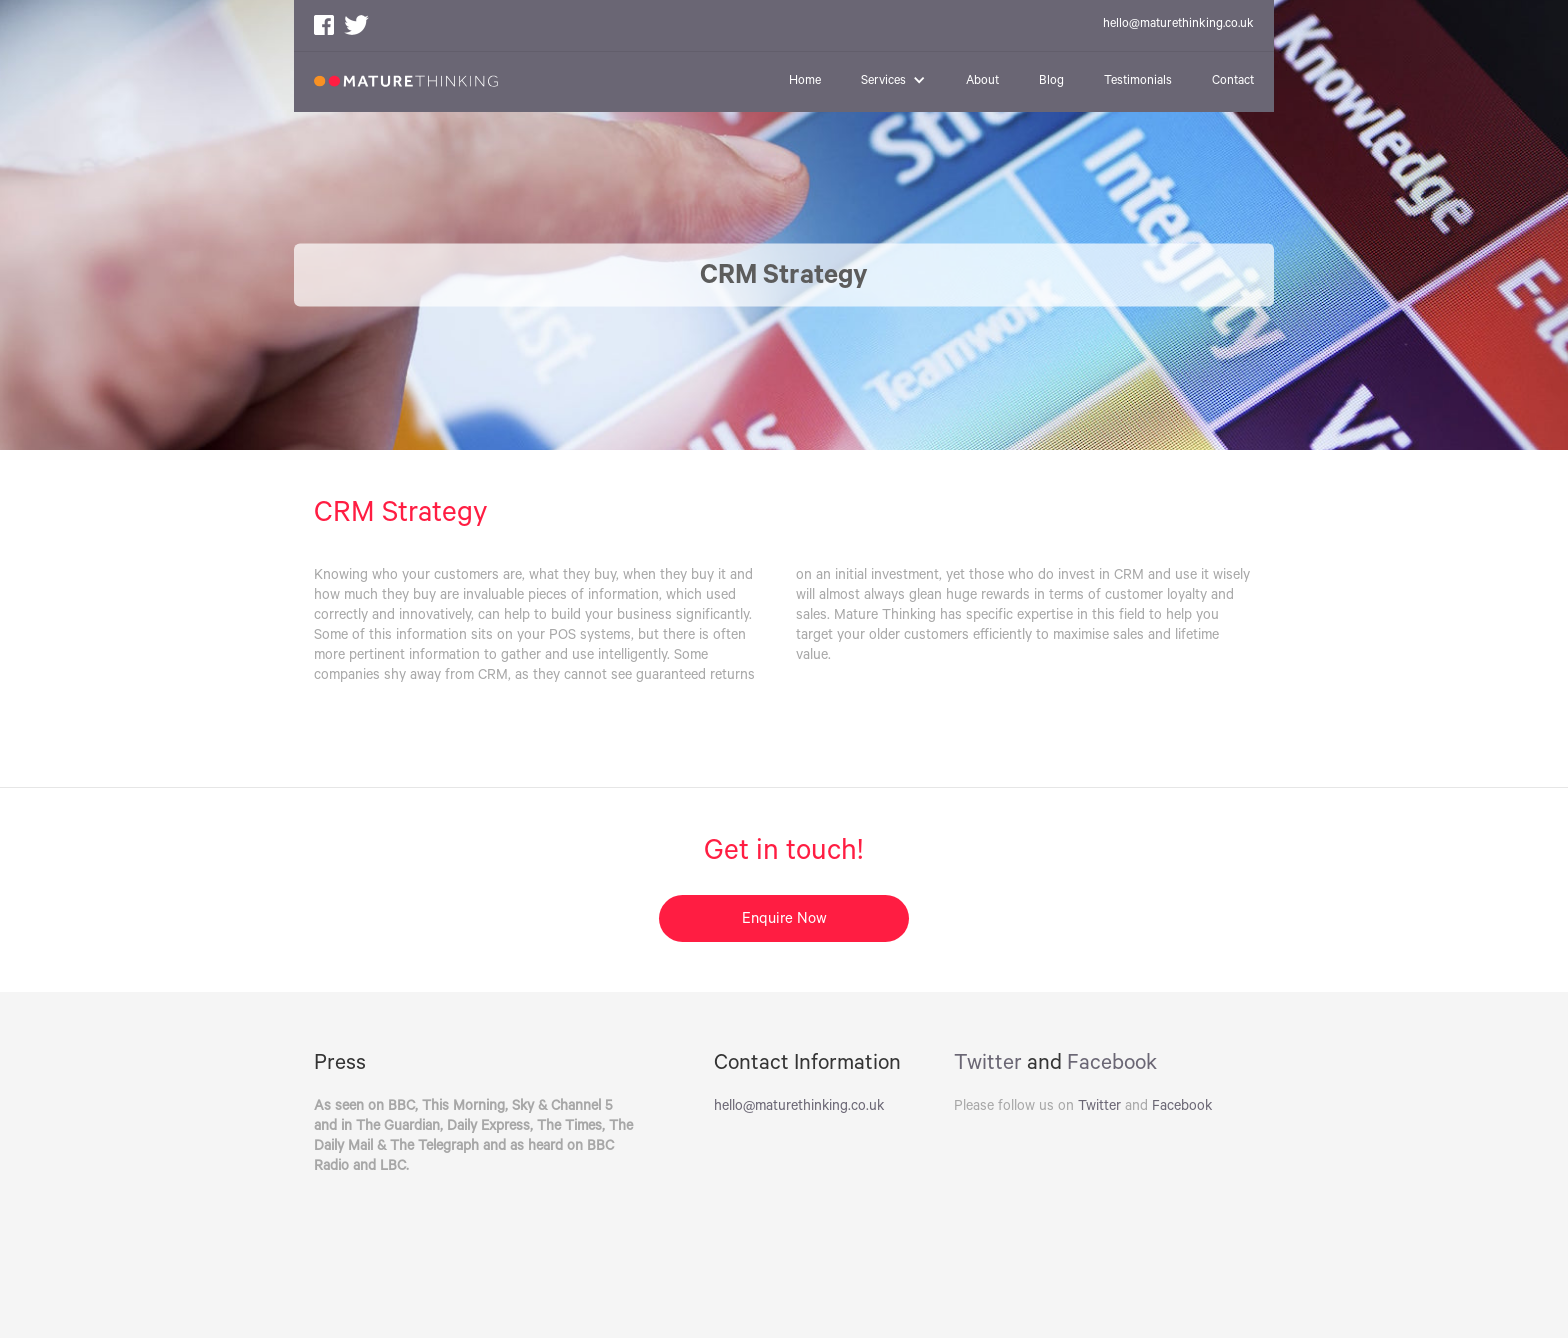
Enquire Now (784, 920)
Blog (1051, 82)
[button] (893, 82)
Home (805, 82)
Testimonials (1138, 82)
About (982, 82)
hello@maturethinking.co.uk (1178, 25)
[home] (406, 69)
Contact (1233, 82)
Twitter (988, 1065)
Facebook (1112, 1065)
